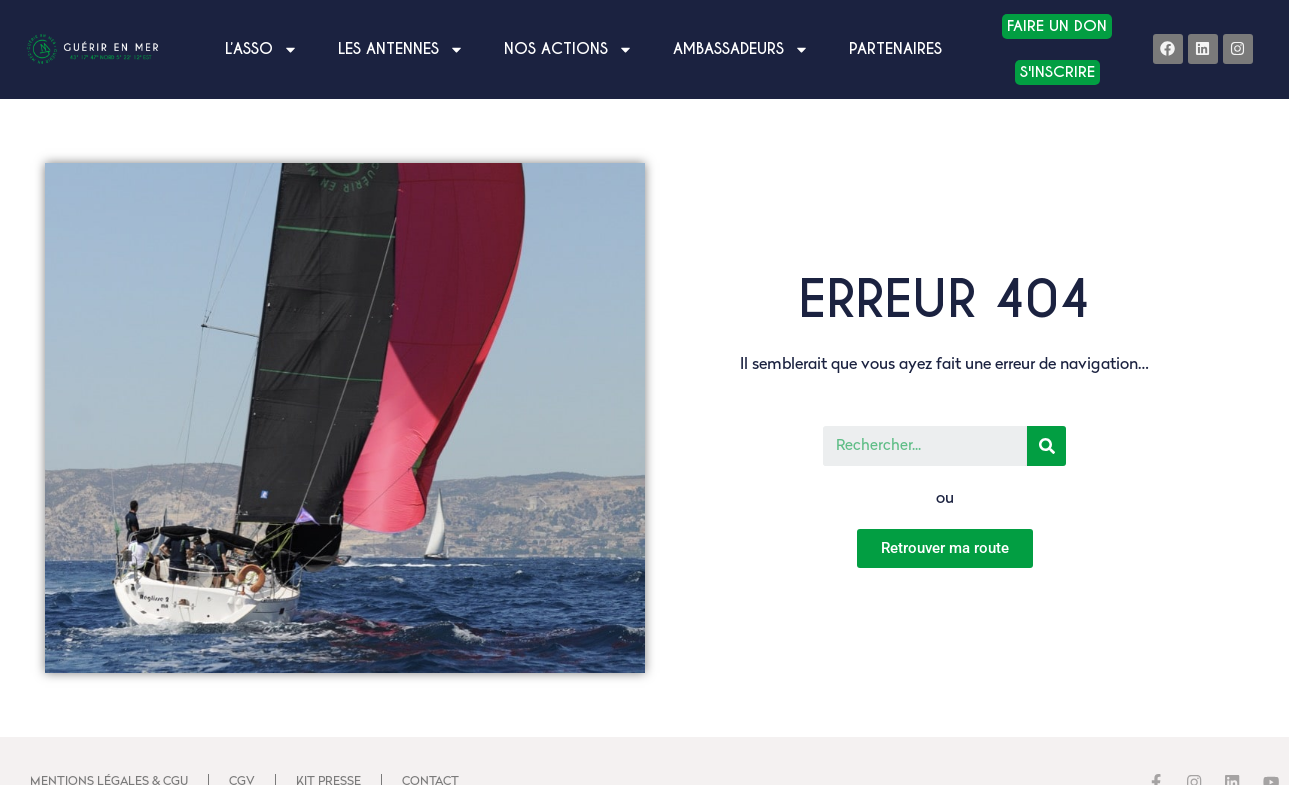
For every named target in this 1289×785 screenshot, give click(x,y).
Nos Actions (568, 49)
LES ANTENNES (401, 49)
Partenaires (895, 48)
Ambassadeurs (741, 49)
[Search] (1046, 446)
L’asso (261, 49)
